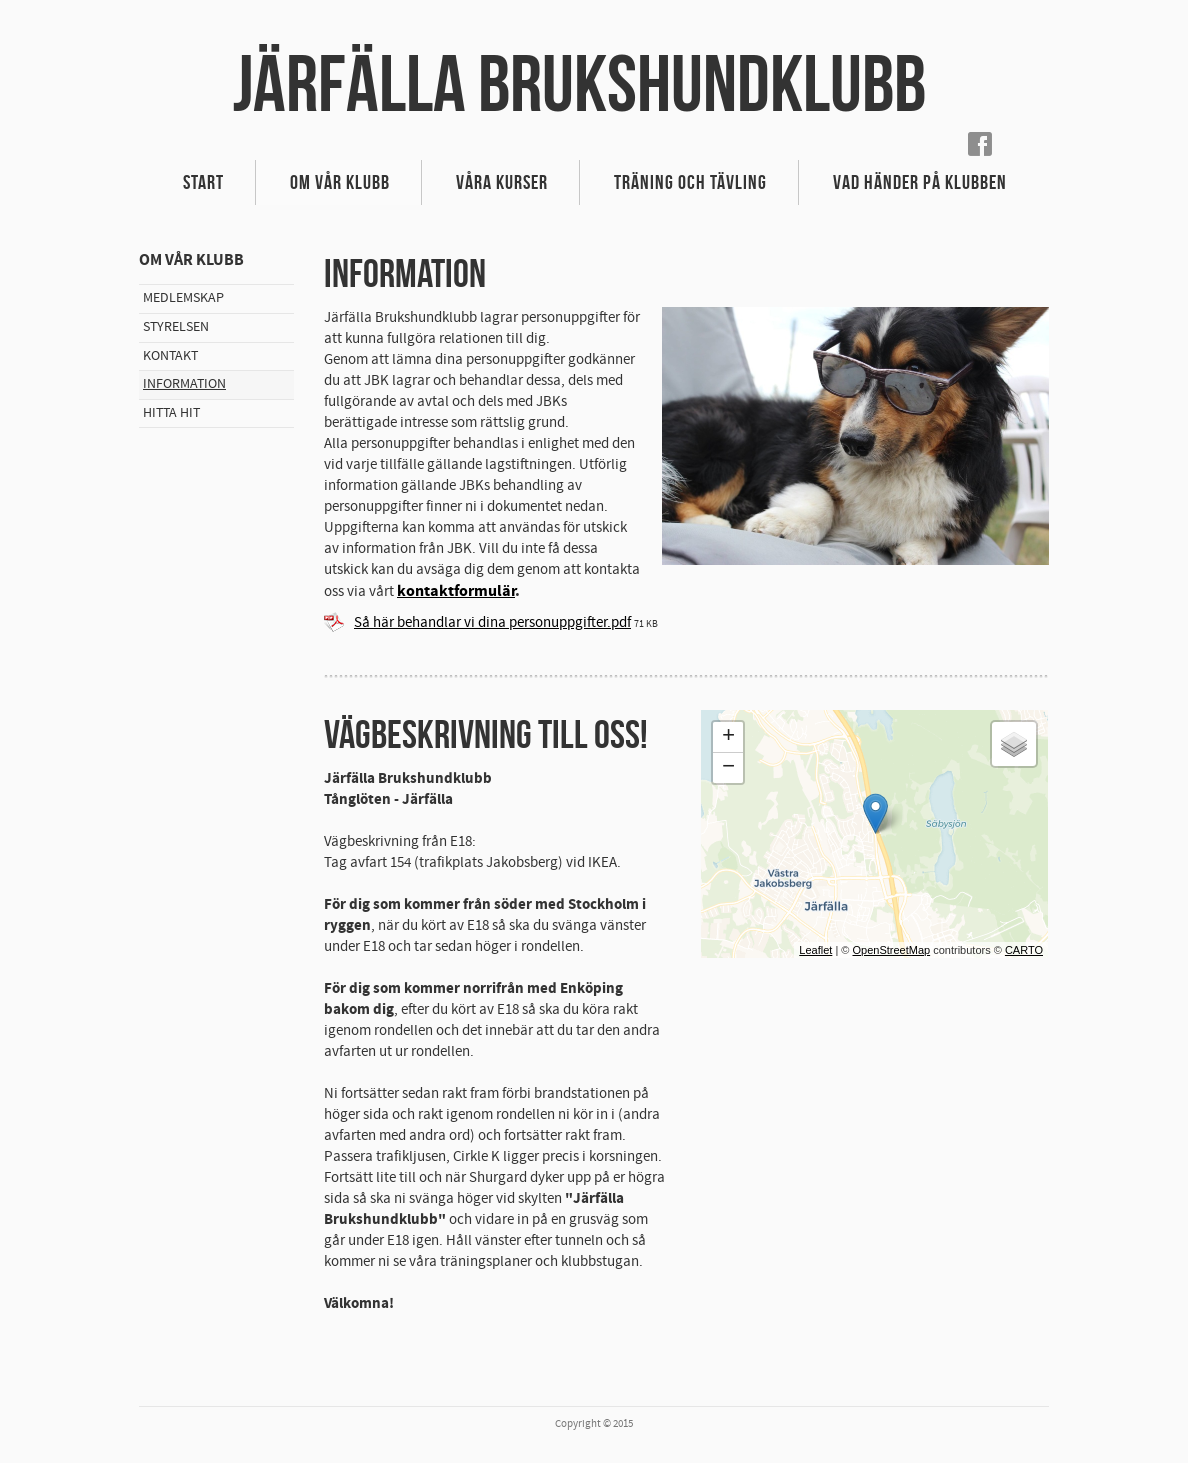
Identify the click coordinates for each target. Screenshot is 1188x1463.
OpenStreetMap (891, 950)
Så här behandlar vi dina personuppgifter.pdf (492, 622)
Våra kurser (502, 182)
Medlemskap (183, 298)
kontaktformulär (456, 591)
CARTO (1024, 950)
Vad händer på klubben (920, 182)
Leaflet (815, 950)
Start (203, 182)
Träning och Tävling (690, 182)
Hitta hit (171, 413)
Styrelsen (176, 327)
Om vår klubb (340, 182)
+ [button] (728, 737)
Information (184, 384)
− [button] (728, 768)
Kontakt (170, 356)
